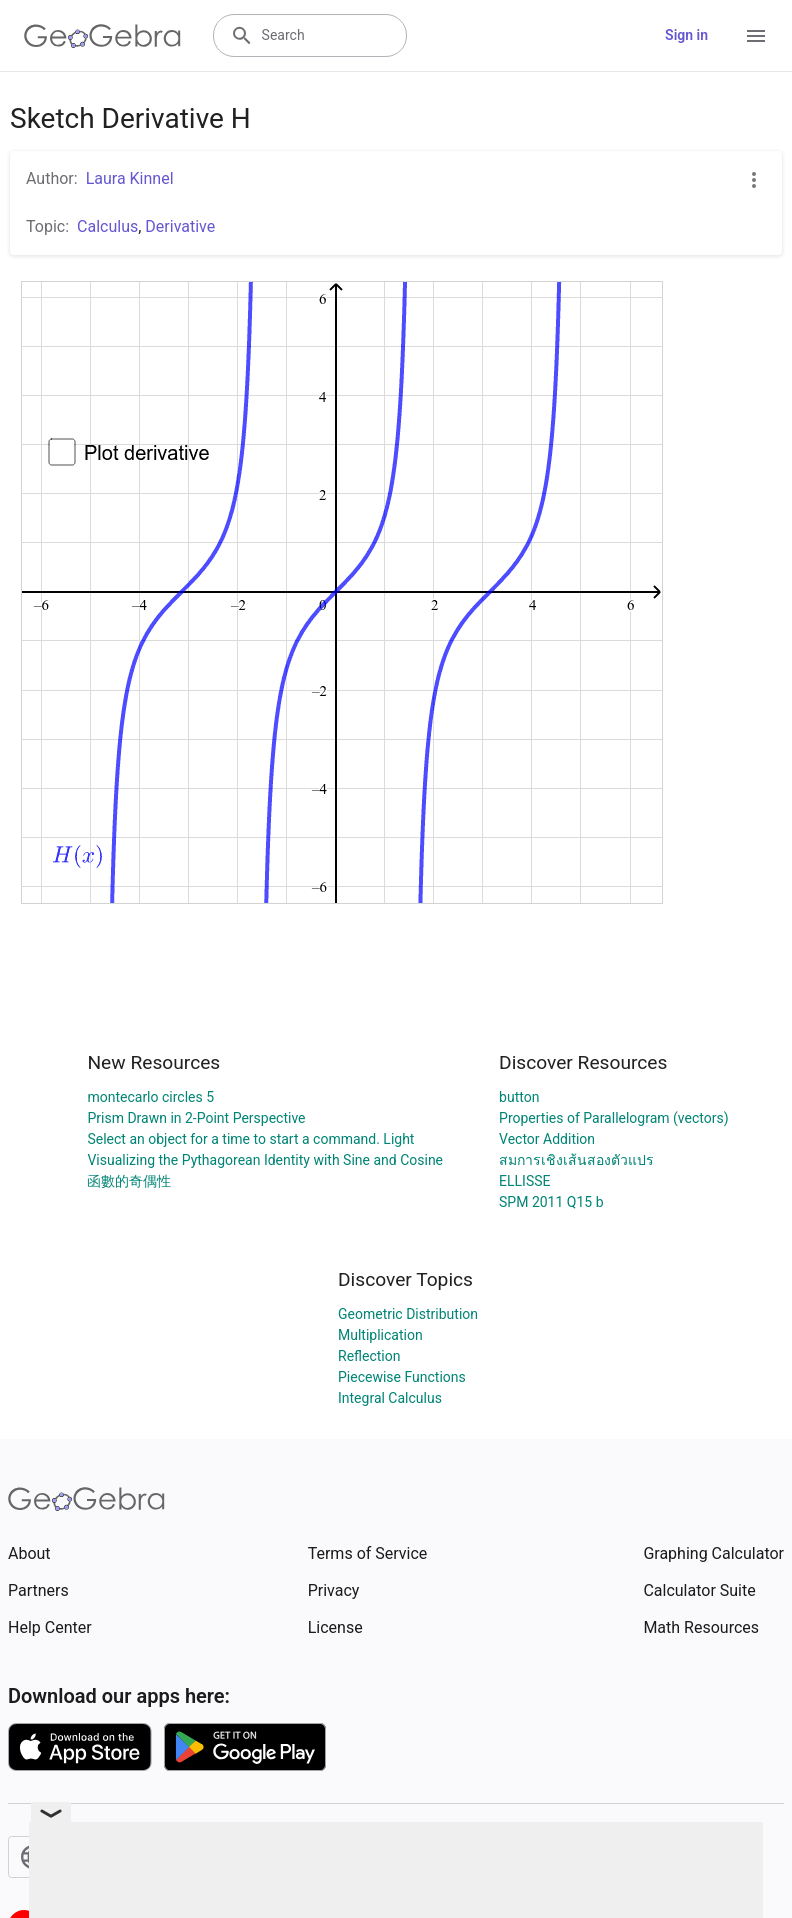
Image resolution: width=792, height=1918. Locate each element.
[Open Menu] (756, 36)
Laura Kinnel (130, 178)
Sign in (686, 35)
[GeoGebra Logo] (102, 36)
